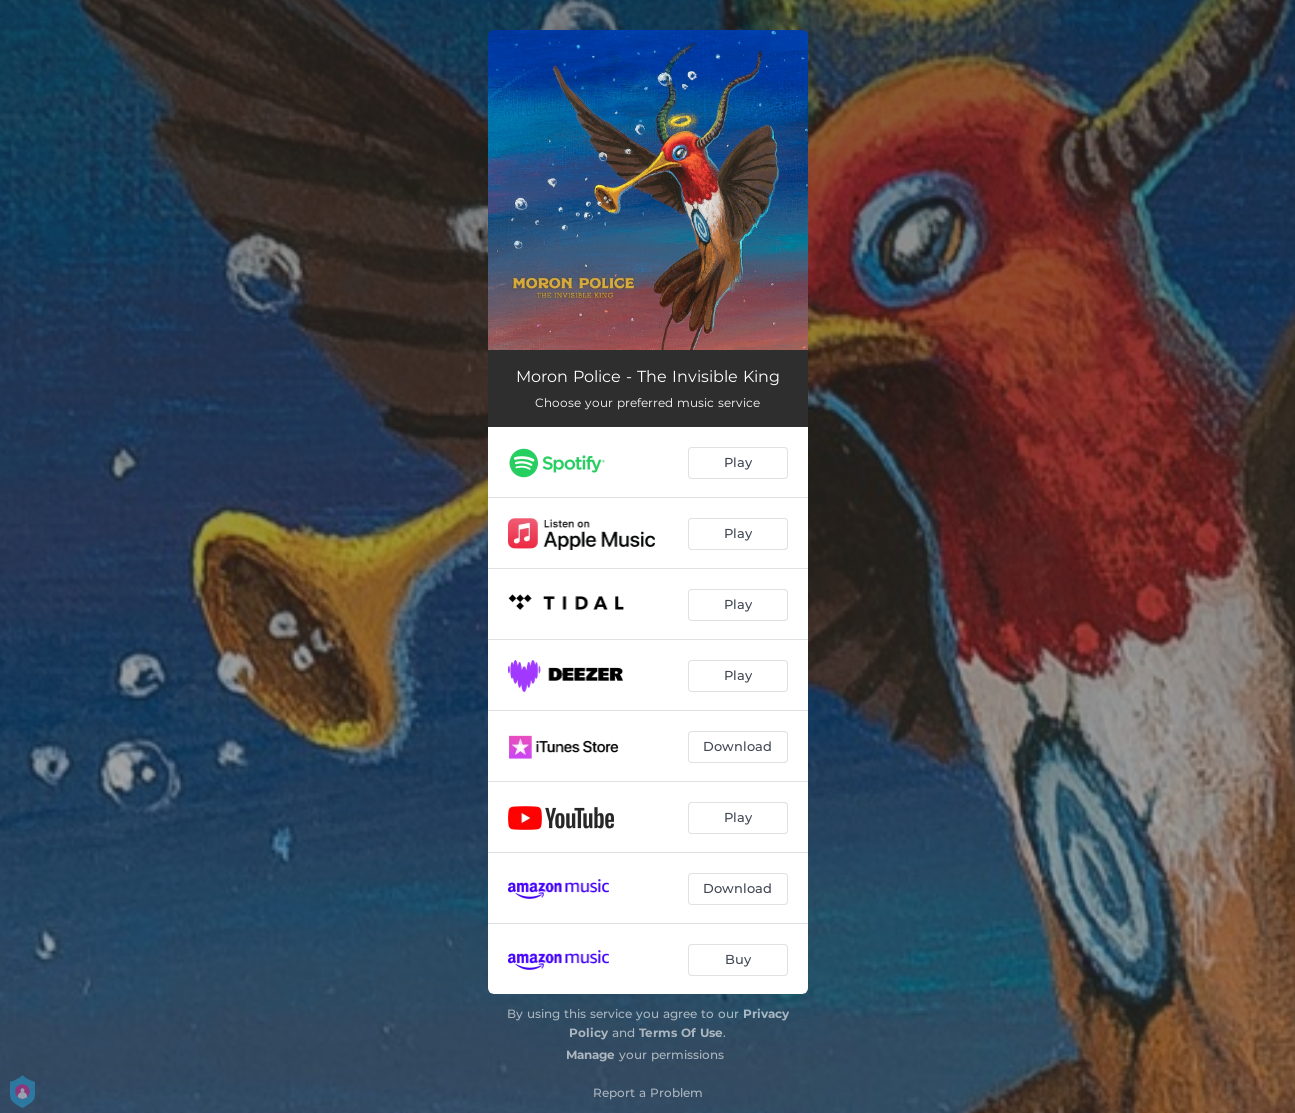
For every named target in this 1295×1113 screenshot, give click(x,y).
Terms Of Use (681, 1032)
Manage (590, 1054)
